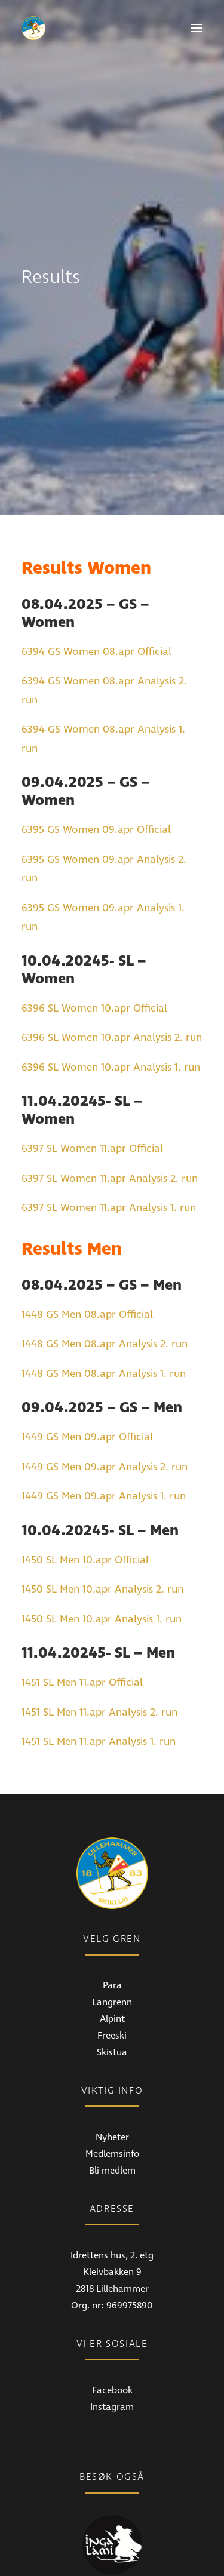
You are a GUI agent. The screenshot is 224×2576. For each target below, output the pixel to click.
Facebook (112, 2319)
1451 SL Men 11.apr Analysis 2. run (99, 1641)
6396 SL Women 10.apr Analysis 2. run (112, 967)
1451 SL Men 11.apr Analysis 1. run (99, 1671)
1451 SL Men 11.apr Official (82, 1612)
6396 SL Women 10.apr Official (94, 937)
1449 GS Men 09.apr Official (87, 1367)
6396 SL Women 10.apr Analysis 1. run (111, 996)
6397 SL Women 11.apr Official (92, 1078)
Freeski (112, 1965)
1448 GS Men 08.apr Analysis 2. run (105, 1274)
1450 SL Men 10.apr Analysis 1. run (102, 1548)
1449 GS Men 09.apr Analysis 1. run (104, 1426)
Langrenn (112, 1931)
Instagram (112, 2336)
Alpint (112, 1948)
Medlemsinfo (112, 2083)
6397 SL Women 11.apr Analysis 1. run (109, 1137)
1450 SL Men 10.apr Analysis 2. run (102, 1519)
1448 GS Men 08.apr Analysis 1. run (104, 1303)
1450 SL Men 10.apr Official (85, 1489)
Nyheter (112, 2066)
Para (112, 1915)
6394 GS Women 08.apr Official (96, 581)
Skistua (112, 1981)
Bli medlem (112, 2100)
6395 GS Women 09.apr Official (96, 759)
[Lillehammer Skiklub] (33, 28)
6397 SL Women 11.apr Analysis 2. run (110, 1108)
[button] (196, 28)
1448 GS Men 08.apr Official (87, 1244)
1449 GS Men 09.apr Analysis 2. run (105, 1396)
